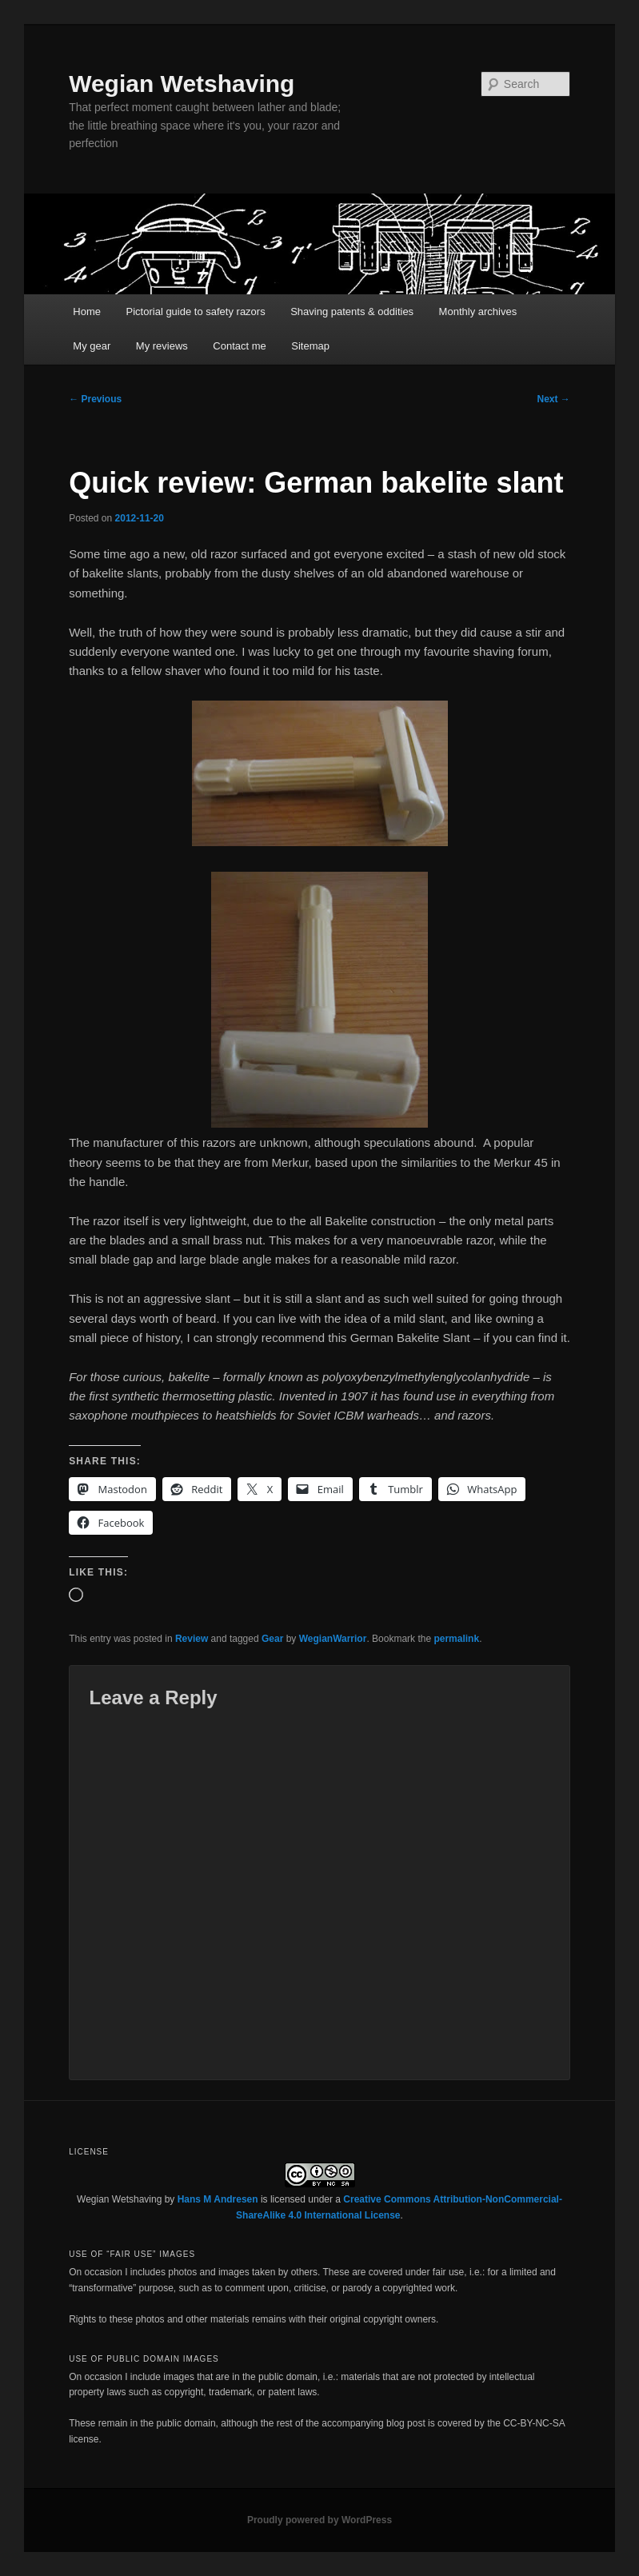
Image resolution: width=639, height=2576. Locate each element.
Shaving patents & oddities (351, 312)
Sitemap (310, 346)
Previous (95, 399)
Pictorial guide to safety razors (196, 312)
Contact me (239, 346)
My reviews (162, 346)
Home (87, 312)
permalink (456, 1638)
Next (553, 399)
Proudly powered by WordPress (319, 2520)
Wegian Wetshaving (181, 83)
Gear (272, 1638)
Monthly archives (478, 312)
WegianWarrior (333, 1638)
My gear (91, 346)
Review (191, 1638)
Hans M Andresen (218, 2199)
